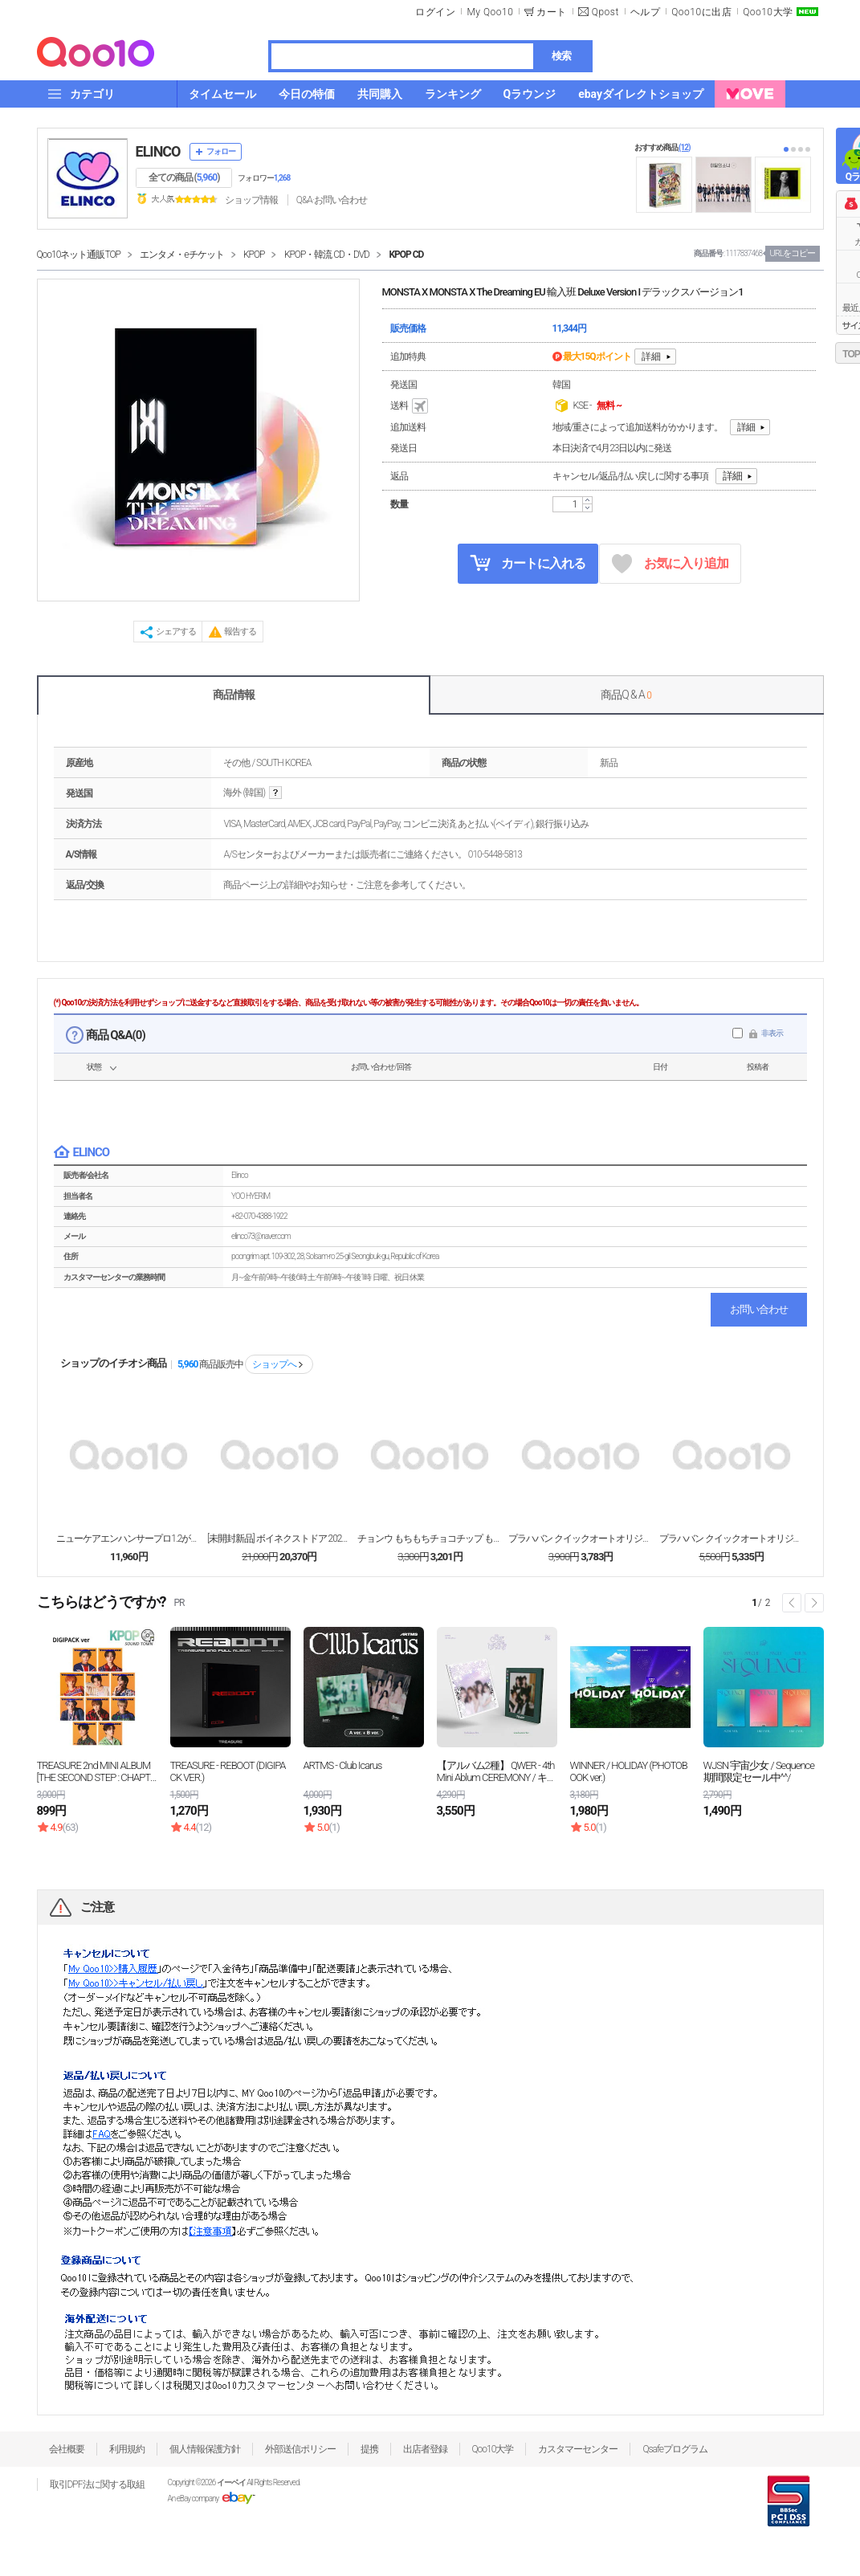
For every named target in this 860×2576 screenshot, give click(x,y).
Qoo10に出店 (701, 12)
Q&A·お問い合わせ (331, 200)
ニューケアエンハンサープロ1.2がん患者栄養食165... (128, 1538)
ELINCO (158, 151)
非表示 (772, 1033)
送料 (410, 406)
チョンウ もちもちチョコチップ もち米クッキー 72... (429, 1538)
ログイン (435, 12)
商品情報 (234, 694)
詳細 (651, 356)
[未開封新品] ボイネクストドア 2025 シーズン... (279, 1538)
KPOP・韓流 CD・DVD (326, 254)
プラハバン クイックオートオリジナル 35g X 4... (580, 1538)
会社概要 (66, 2449)
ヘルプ (645, 12)
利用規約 (127, 2449)
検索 (561, 56)
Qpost (605, 12)
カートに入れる (527, 563)
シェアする (176, 631)
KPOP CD (406, 254)
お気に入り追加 (670, 564)
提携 (369, 2449)
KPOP (253, 254)
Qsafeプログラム (674, 2449)
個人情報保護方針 (204, 2449)
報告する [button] (240, 631)
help (275, 793)
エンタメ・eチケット (181, 254)
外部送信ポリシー (300, 2449)
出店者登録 (425, 2449)
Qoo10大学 (768, 12)
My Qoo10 (490, 12)
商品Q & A (626, 694)
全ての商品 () (184, 177)
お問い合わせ (759, 1309)
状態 (94, 1066)
